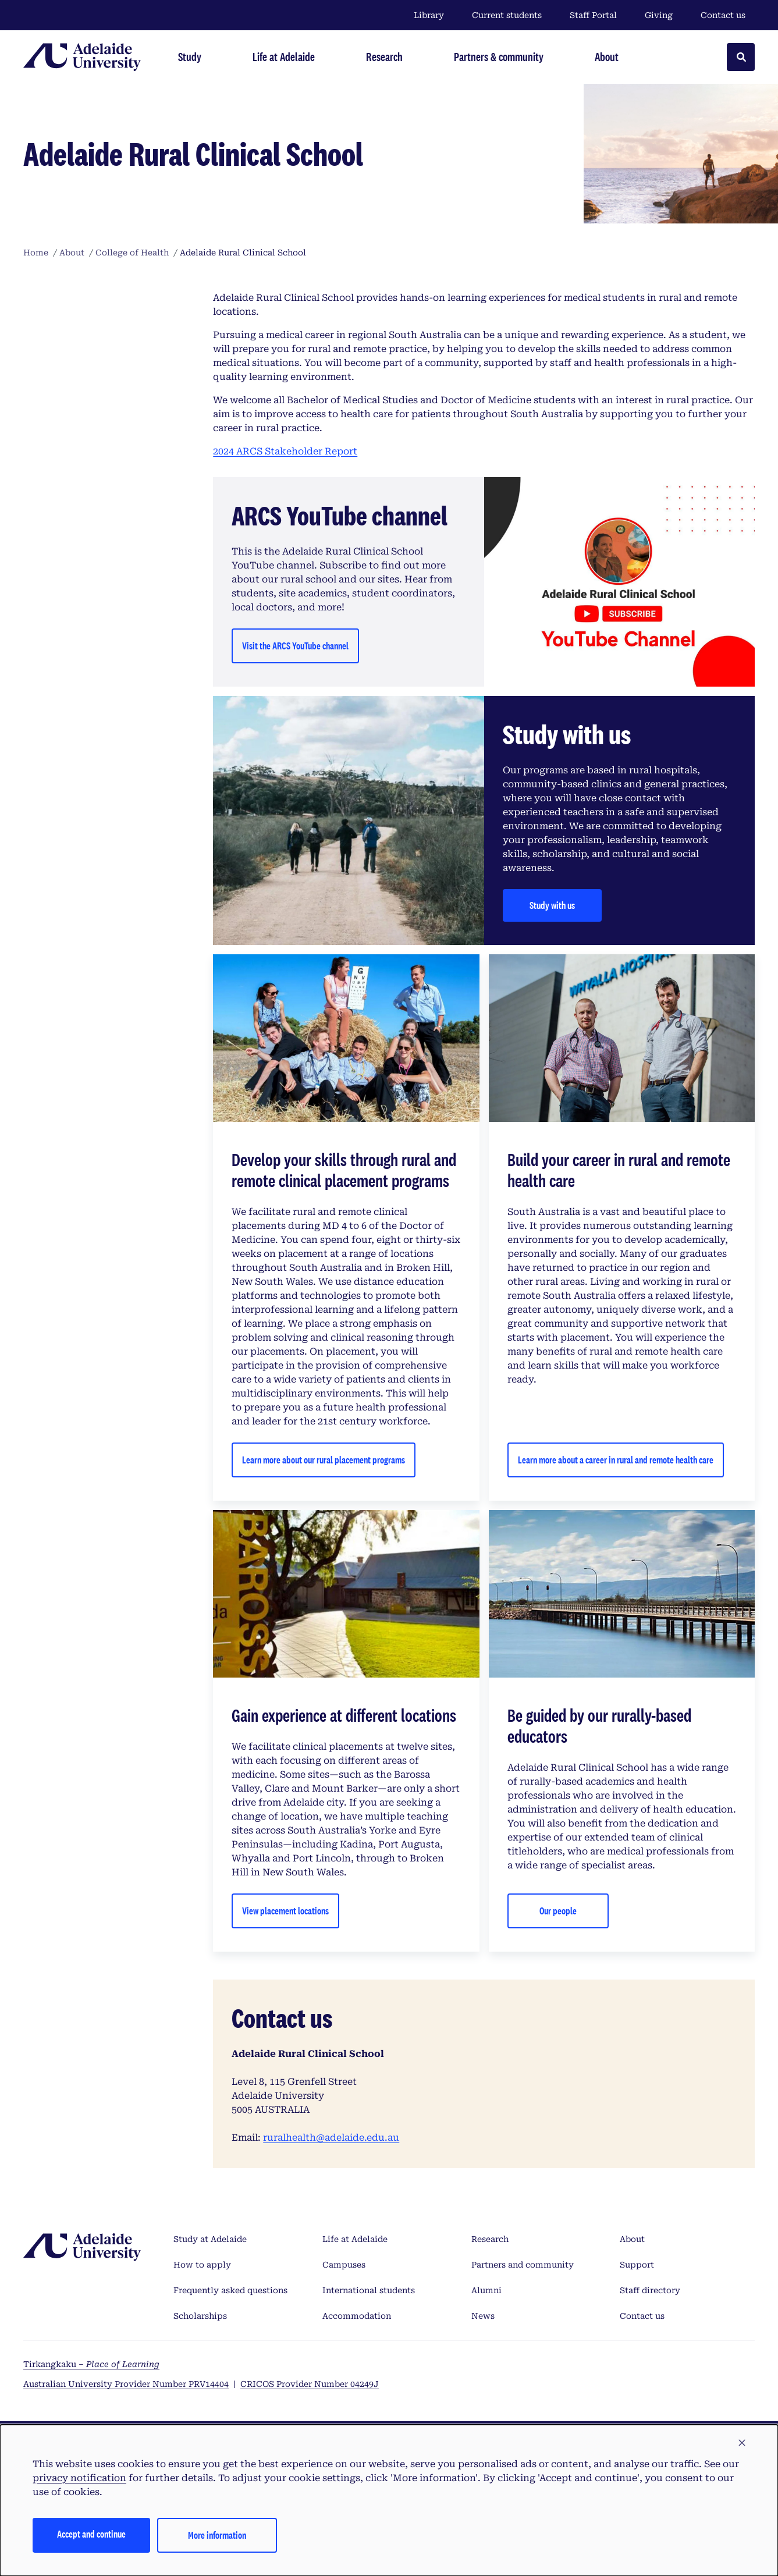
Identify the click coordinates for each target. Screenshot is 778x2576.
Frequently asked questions (230, 2290)
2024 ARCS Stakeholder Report (285, 451)
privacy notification (79, 2477)
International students (368, 2290)
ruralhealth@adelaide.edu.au (331, 2137)
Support (637, 2264)
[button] (741, 2443)
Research (490, 2239)
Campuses (343, 2264)
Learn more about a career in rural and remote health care (615, 1459)
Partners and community (522, 2264)
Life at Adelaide (355, 2239)
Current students (507, 15)
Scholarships (200, 2316)
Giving (659, 15)
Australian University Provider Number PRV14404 (126, 2384)
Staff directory (650, 2290)
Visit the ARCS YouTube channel (295, 645)
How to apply (202, 2264)
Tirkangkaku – (91, 2364)
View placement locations (285, 1910)
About (632, 2239)
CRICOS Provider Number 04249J (309, 2384)
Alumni (486, 2290)
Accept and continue (91, 2534)
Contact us (723, 15)
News (483, 2316)
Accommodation (356, 2316)
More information (217, 2535)
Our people (558, 1910)
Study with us (552, 905)
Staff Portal (593, 15)
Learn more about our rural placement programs (323, 1459)
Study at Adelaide (210, 2239)
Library (429, 15)
